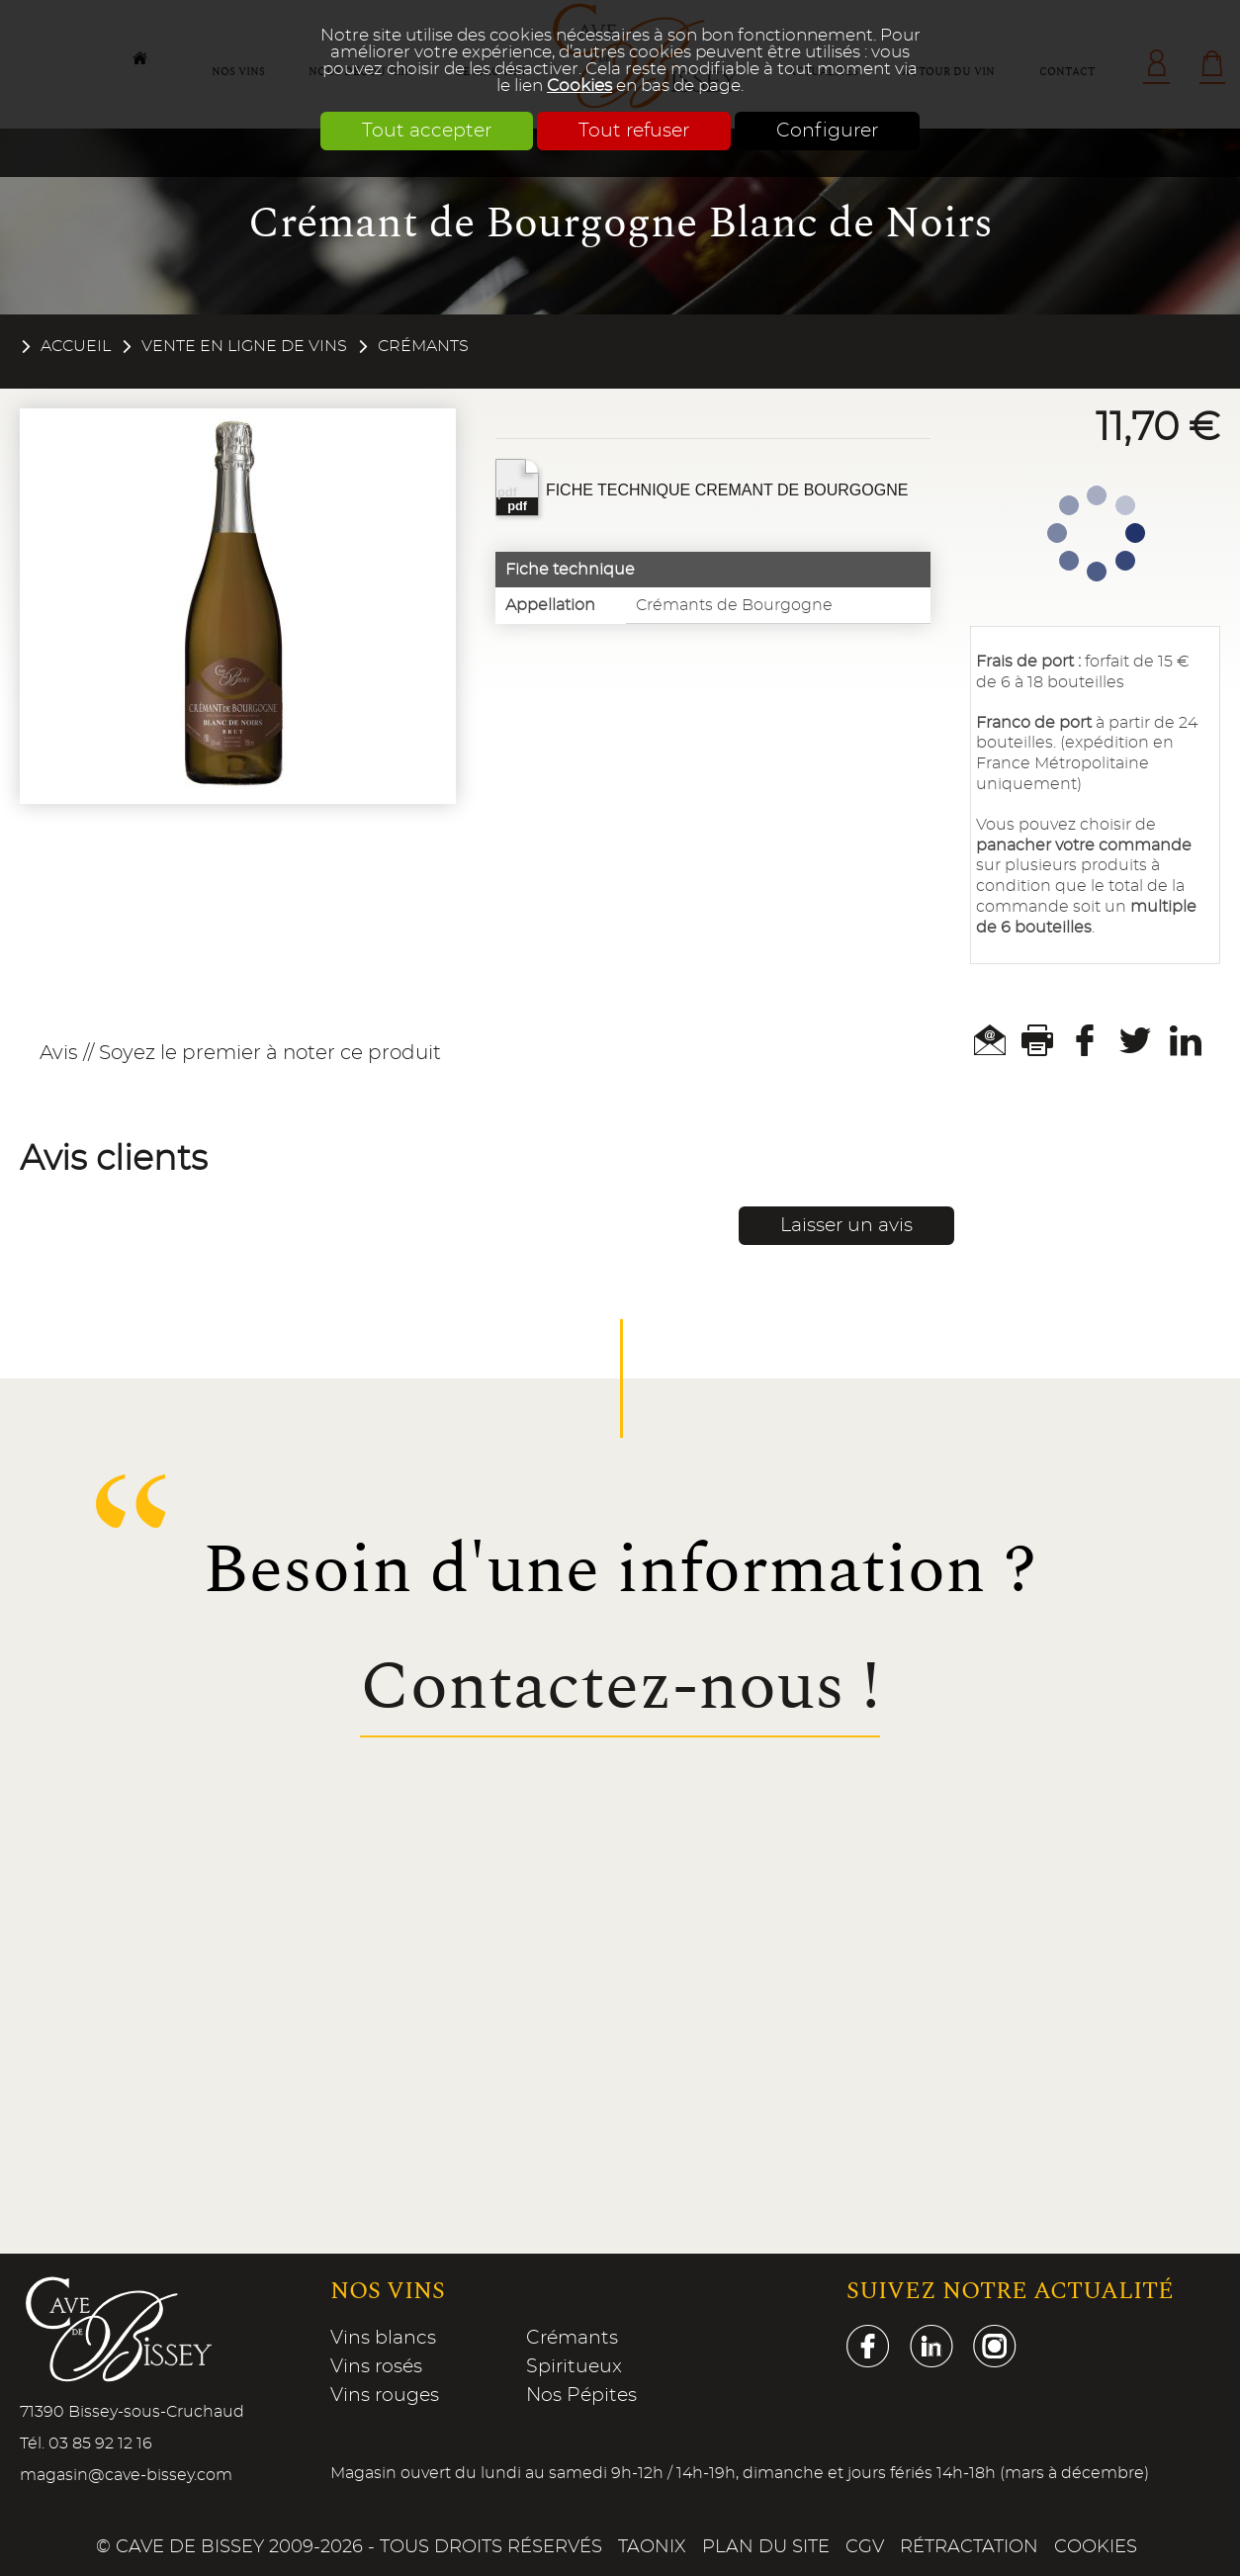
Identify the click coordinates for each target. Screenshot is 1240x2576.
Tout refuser (633, 131)
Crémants (423, 346)
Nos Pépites (581, 2395)
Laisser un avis (846, 1225)
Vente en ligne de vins (244, 346)
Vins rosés (376, 2366)
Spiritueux (574, 2366)
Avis (59, 1053)
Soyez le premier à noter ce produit (270, 1053)
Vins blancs (383, 2338)
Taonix (652, 2547)
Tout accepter (426, 131)
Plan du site (766, 2547)
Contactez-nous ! (620, 1688)
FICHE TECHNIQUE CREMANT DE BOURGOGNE (702, 487)
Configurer (827, 131)
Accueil (76, 346)
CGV (864, 2547)
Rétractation (969, 2547)
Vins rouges (384, 2395)
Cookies (579, 85)
